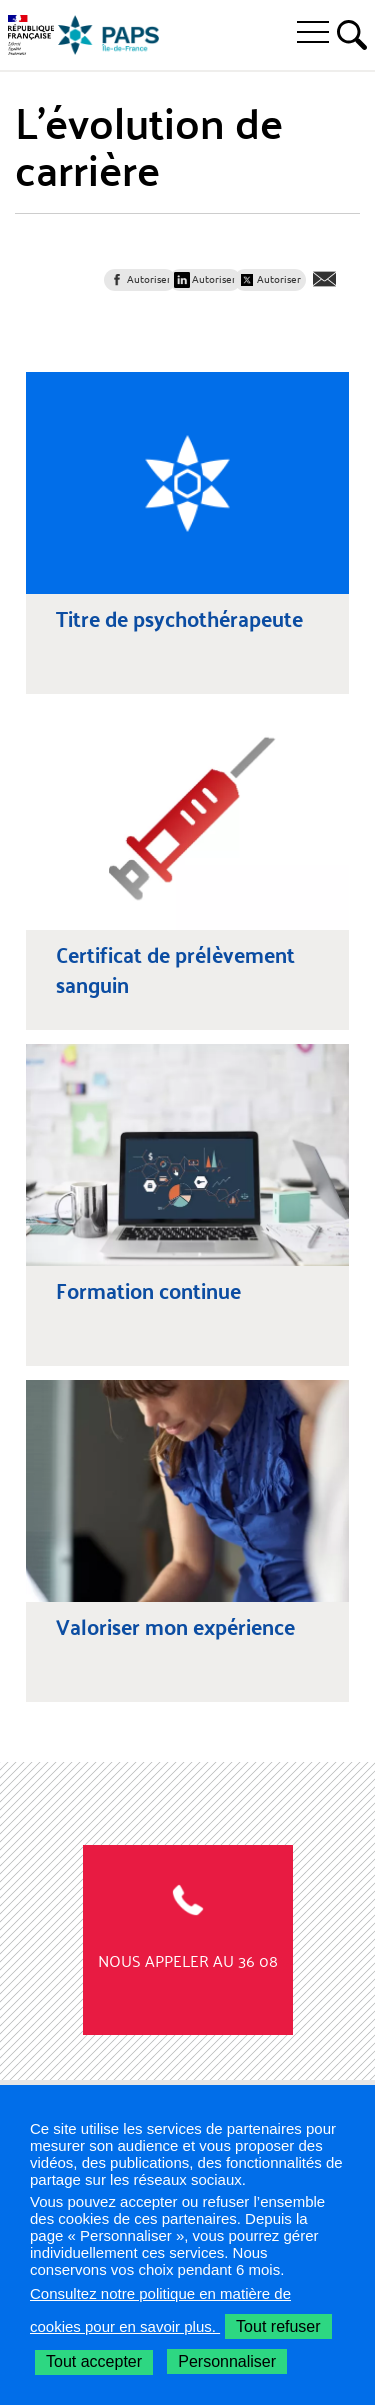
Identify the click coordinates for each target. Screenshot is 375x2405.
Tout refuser (278, 2326)
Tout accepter (94, 2361)
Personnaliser (227, 2361)
